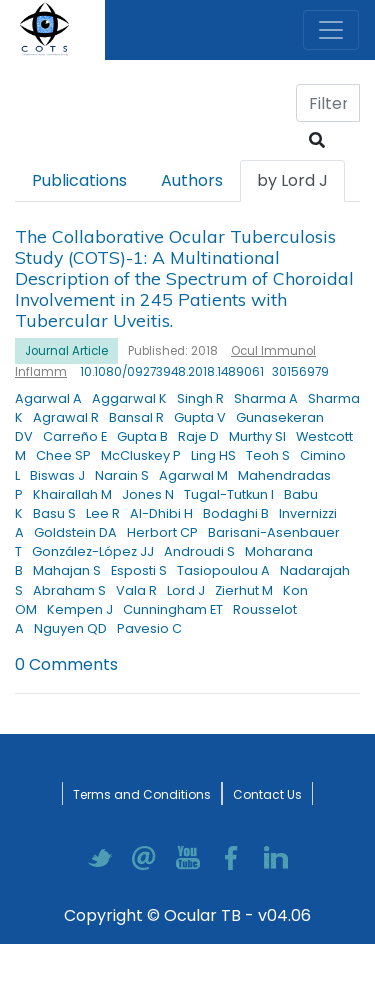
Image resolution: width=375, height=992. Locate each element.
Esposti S (139, 570)
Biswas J (57, 475)
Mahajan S (67, 570)
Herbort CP (162, 532)
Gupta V (200, 417)
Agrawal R (66, 417)
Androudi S (199, 551)
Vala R (136, 590)
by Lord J (292, 180)
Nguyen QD (70, 628)
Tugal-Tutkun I (229, 494)
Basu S (54, 513)
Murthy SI (257, 436)
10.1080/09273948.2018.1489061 (172, 372)
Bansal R (136, 417)
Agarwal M (193, 475)
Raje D (198, 436)
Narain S (122, 475)
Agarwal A (48, 398)
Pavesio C (149, 628)
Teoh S (268, 455)
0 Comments (66, 664)
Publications (79, 180)
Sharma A (266, 398)
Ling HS (213, 455)
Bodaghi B (236, 513)
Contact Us (267, 794)
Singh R (200, 398)
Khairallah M (72, 494)
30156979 (300, 372)
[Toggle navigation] (331, 30)
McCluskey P (141, 455)
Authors (192, 180)
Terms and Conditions (142, 794)
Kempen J (80, 609)
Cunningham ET (173, 609)
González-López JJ (93, 551)
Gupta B (142, 436)
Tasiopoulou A (223, 570)
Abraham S (69, 590)
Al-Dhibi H (161, 513)
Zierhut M (244, 590)
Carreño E (75, 436)
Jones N (148, 494)
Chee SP (63, 455)
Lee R (103, 513)
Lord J (186, 590)
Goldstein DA (75, 532)
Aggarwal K (129, 398)
